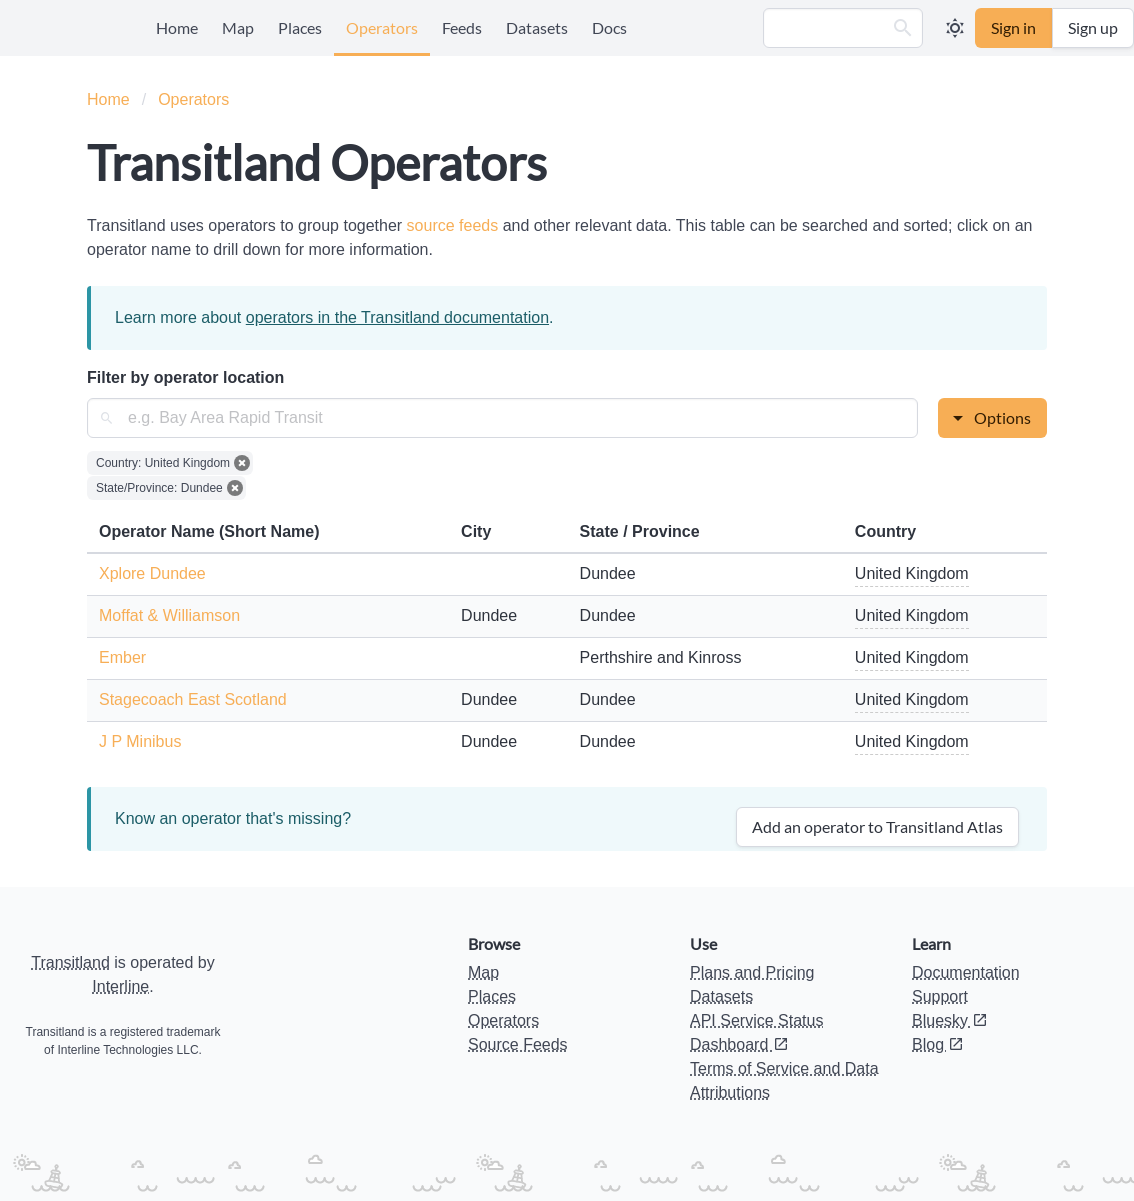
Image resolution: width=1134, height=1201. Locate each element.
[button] (903, 28)
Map (238, 27)
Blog (938, 1044)
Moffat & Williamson (169, 615)
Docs (609, 27)
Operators (382, 27)
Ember (122, 657)
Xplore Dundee (152, 573)
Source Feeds (518, 1044)
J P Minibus (140, 741)
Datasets (537, 27)
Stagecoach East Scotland (193, 699)
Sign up (1093, 27)
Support (940, 996)
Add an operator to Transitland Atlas (877, 826)
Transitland (70, 962)
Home (177, 27)
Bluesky (950, 1020)
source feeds (455, 225)
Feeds (462, 27)
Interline (120, 986)
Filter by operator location (185, 377)
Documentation (966, 972)
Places (300, 27)
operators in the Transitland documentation (397, 317)
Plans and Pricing (752, 972)
